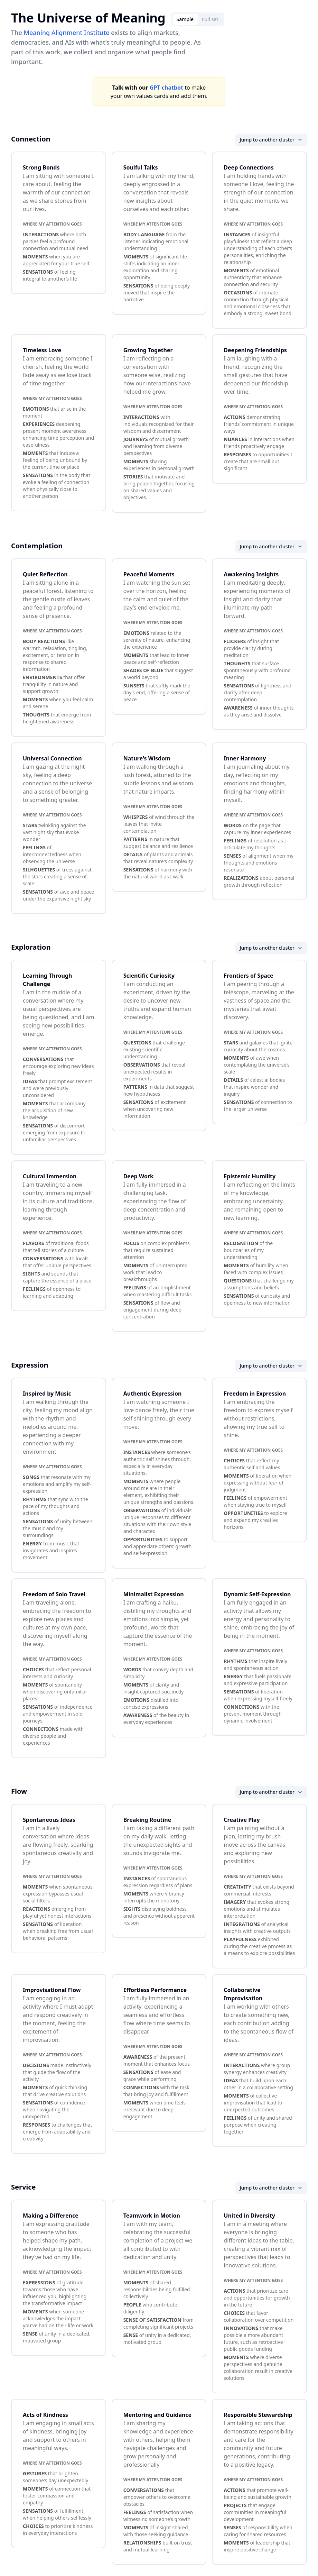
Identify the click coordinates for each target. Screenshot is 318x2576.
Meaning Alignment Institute (66, 32)
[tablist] (197, 19)
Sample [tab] (185, 19)
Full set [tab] (210, 19)
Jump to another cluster (271, 139)
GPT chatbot (166, 87)
